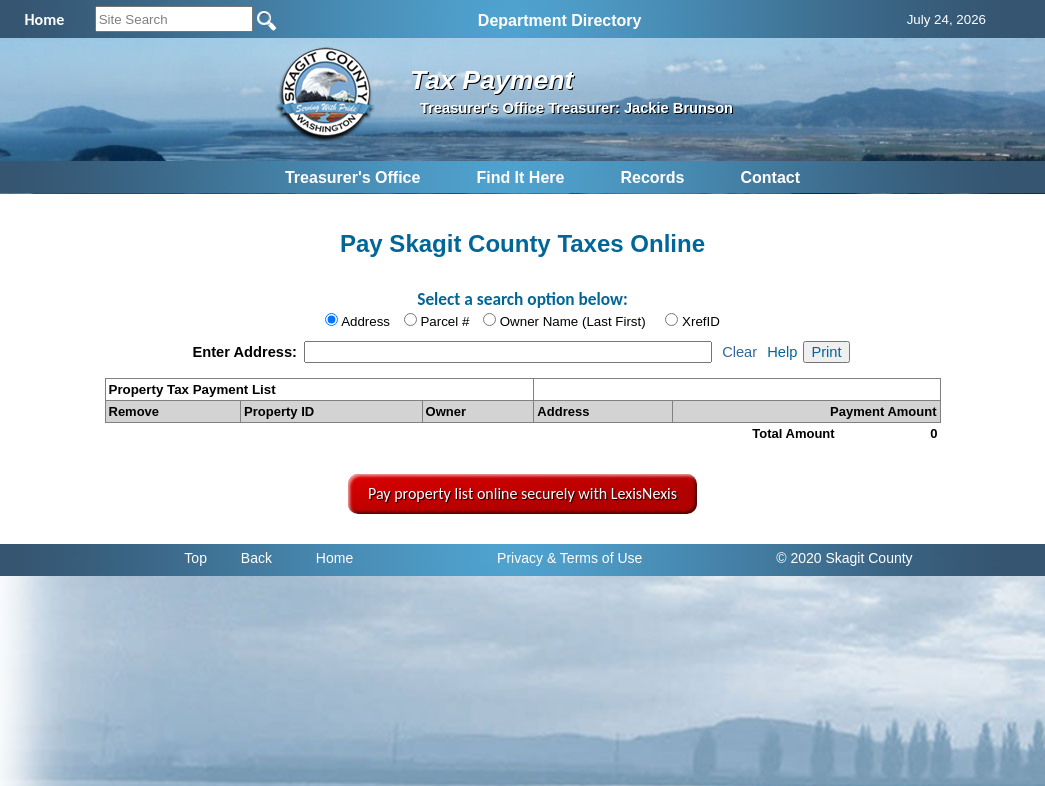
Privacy (520, 558)
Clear (739, 352)
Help (782, 352)
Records (652, 177)
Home (334, 558)
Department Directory (560, 20)
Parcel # (444, 321)
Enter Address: (246, 352)
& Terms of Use (594, 558)
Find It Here (520, 177)
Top (195, 558)
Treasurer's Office (352, 177)
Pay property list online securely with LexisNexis (522, 493)
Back (256, 558)
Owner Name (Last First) (573, 321)
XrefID (701, 321)
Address (365, 321)
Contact (770, 177)
